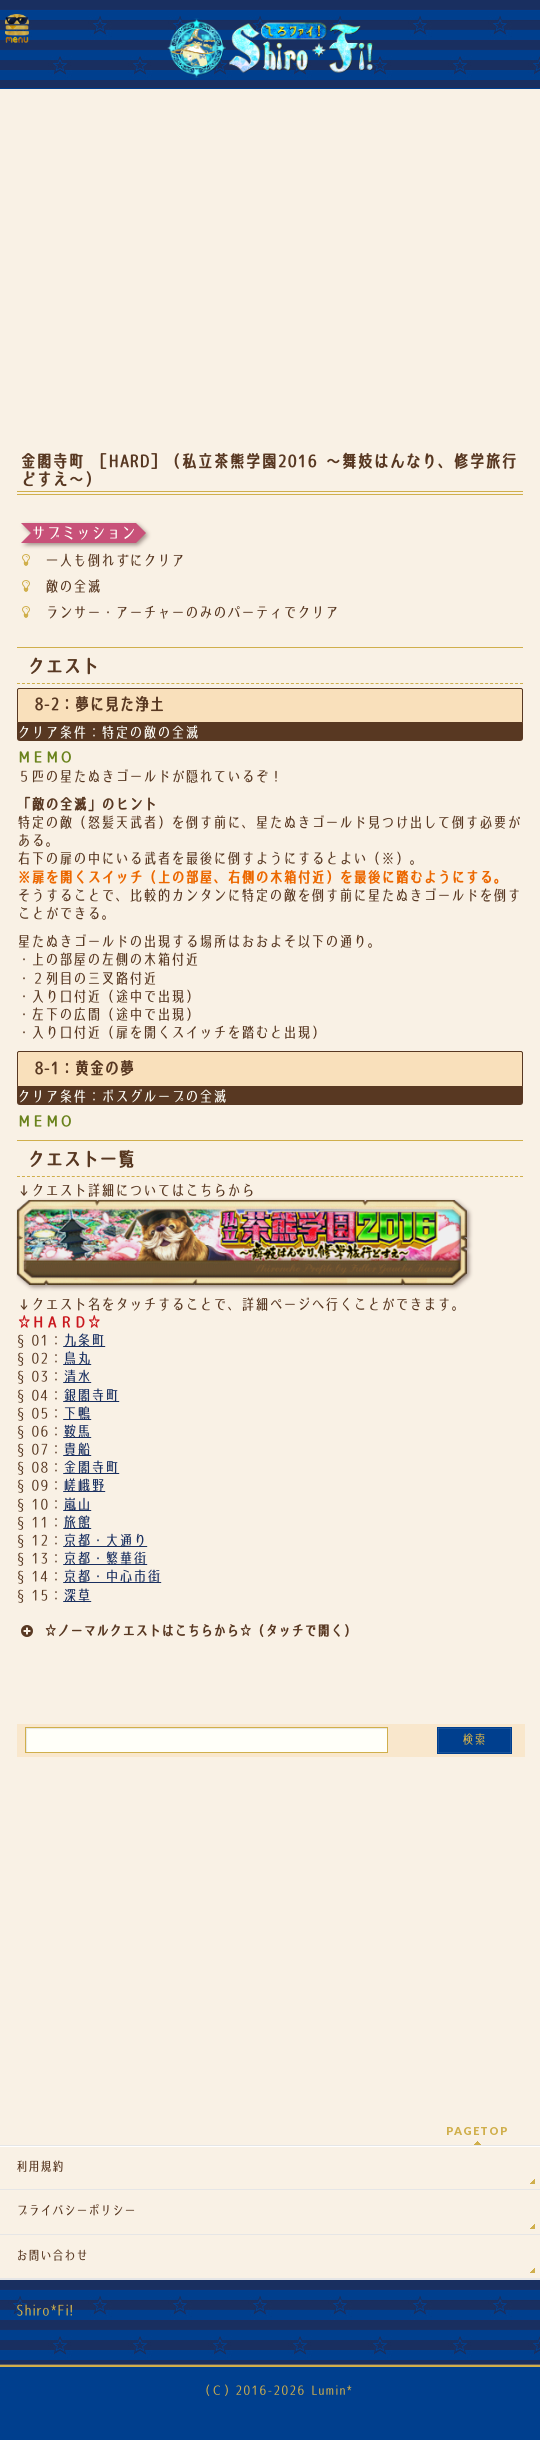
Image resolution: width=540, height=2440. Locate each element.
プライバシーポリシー (76, 2211)
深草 (77, 1595)
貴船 (77, 1449)
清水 (77, 1376)
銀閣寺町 (91, 1395)
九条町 (84, 1340)
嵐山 (77, 1504)
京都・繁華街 (105, 1558)
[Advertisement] (270, 280)
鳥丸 (77, 1358)
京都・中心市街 (112, 1576)
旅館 (77, 1522)
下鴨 (77, 1413)
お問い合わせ (52, 2256)
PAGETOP (477, 2130)
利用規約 (40, 2167)
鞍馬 (77, 1431)
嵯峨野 (84, 1485)
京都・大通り (105, 1540)
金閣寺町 (91, 1467)
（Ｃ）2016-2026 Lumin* (275, 2390)
